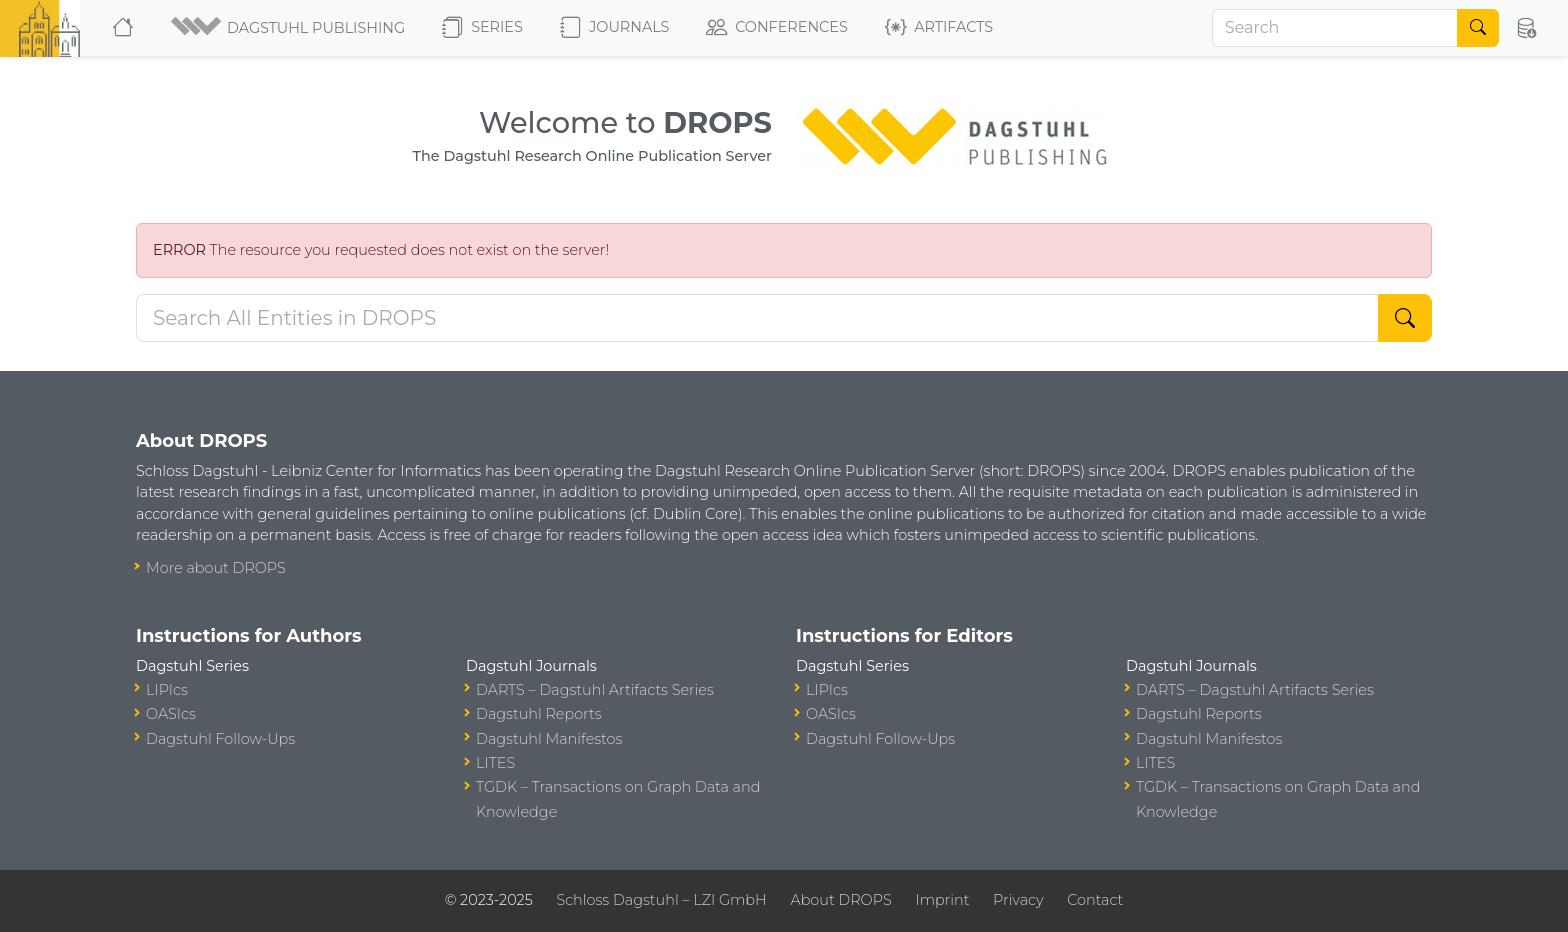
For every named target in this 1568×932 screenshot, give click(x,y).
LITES (495, 763)
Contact (1095, 900)
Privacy (1018, 900)
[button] (289, 28)
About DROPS (840, 900)
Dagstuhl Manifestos (549, 739)
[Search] (1335, 28)
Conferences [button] (777, 28)
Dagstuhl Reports (539, 714)
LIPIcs (167, 690)
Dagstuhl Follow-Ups (220, 739)
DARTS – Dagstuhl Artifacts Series (595, 690)
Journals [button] (614, 28)
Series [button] (482, 28)
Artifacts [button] (939, 28)
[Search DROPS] (757, 318)
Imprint (942, 900)
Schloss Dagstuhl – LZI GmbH (661, 900)
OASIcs (171, 714)
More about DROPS (216, 568)
